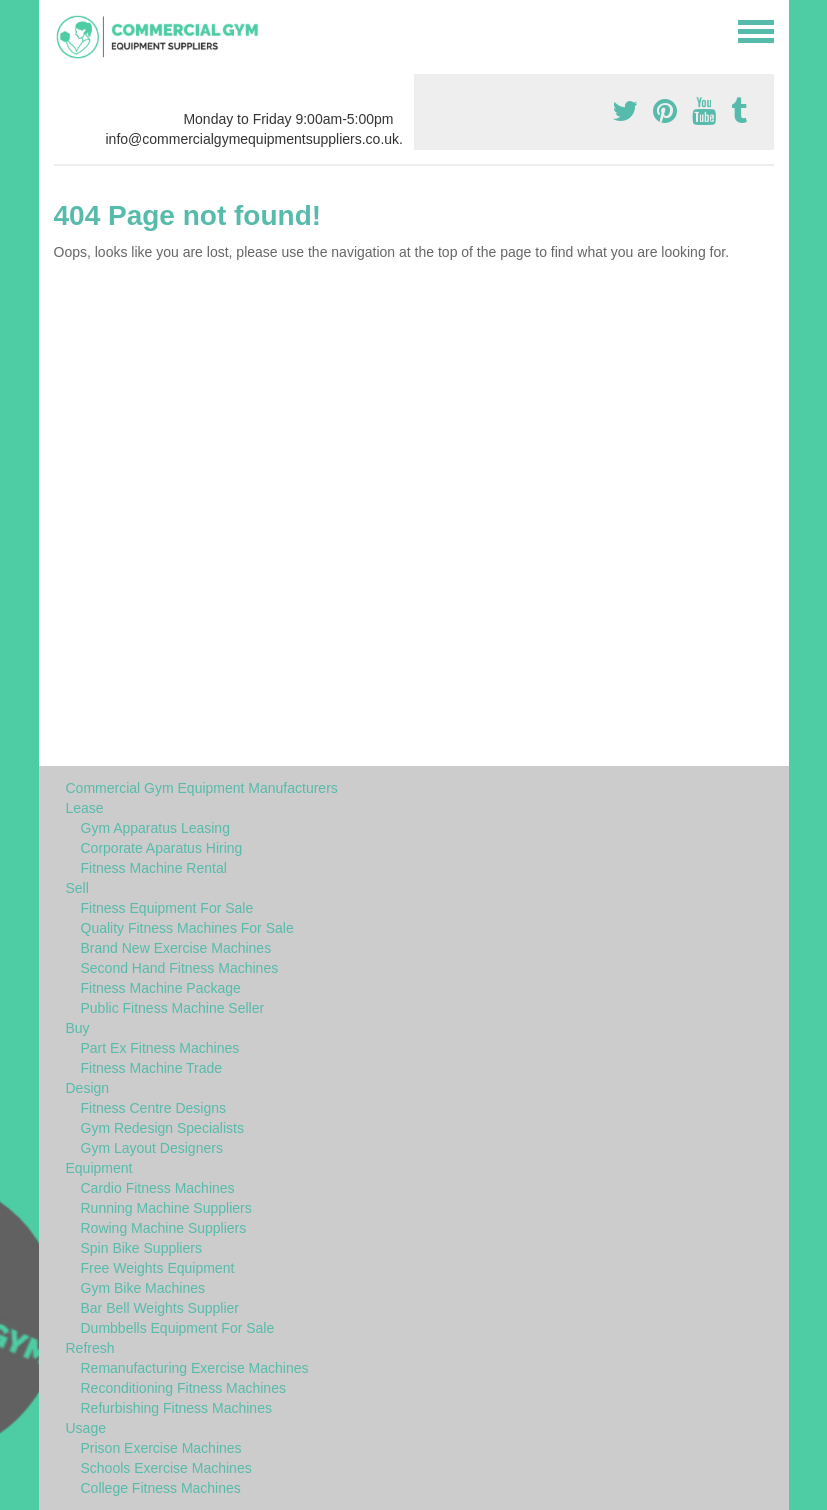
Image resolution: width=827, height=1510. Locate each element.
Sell (77, 888)
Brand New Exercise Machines (176, 948)
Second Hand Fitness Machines (180, 968)
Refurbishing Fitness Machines (176, 1408)
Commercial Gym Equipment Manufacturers (202, 788)
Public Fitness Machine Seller (173, 1008)
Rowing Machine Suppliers (164, 1228)
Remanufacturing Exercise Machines (195, 1368)
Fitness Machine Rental (154, 868)
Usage (86, 1428)
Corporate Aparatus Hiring (162, 848)
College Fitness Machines (161, 1488)
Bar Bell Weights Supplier (160, 1308)
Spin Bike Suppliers (141, 1248)
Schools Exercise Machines (166, 1468)
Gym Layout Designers (152, 1148)
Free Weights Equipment (158, 1268)
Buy (78, 1028)
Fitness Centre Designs (154, 1108)
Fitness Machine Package (161, 988)
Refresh (90, 1348)
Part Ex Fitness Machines (160, 1048)
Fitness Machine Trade (152, 1068)
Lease (85, 808)
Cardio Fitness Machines (158, 1188)
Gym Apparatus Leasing (155, 828)
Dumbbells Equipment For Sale (178, 1328)
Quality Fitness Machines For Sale (187, 928)
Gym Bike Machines (143, 1288)
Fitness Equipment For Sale (167, 908)
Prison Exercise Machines (161, 1448)
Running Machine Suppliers (166, 1208)
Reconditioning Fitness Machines (183, 1388)
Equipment (99, 1168)
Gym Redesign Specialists (162, 1128)
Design (88, 1088)
